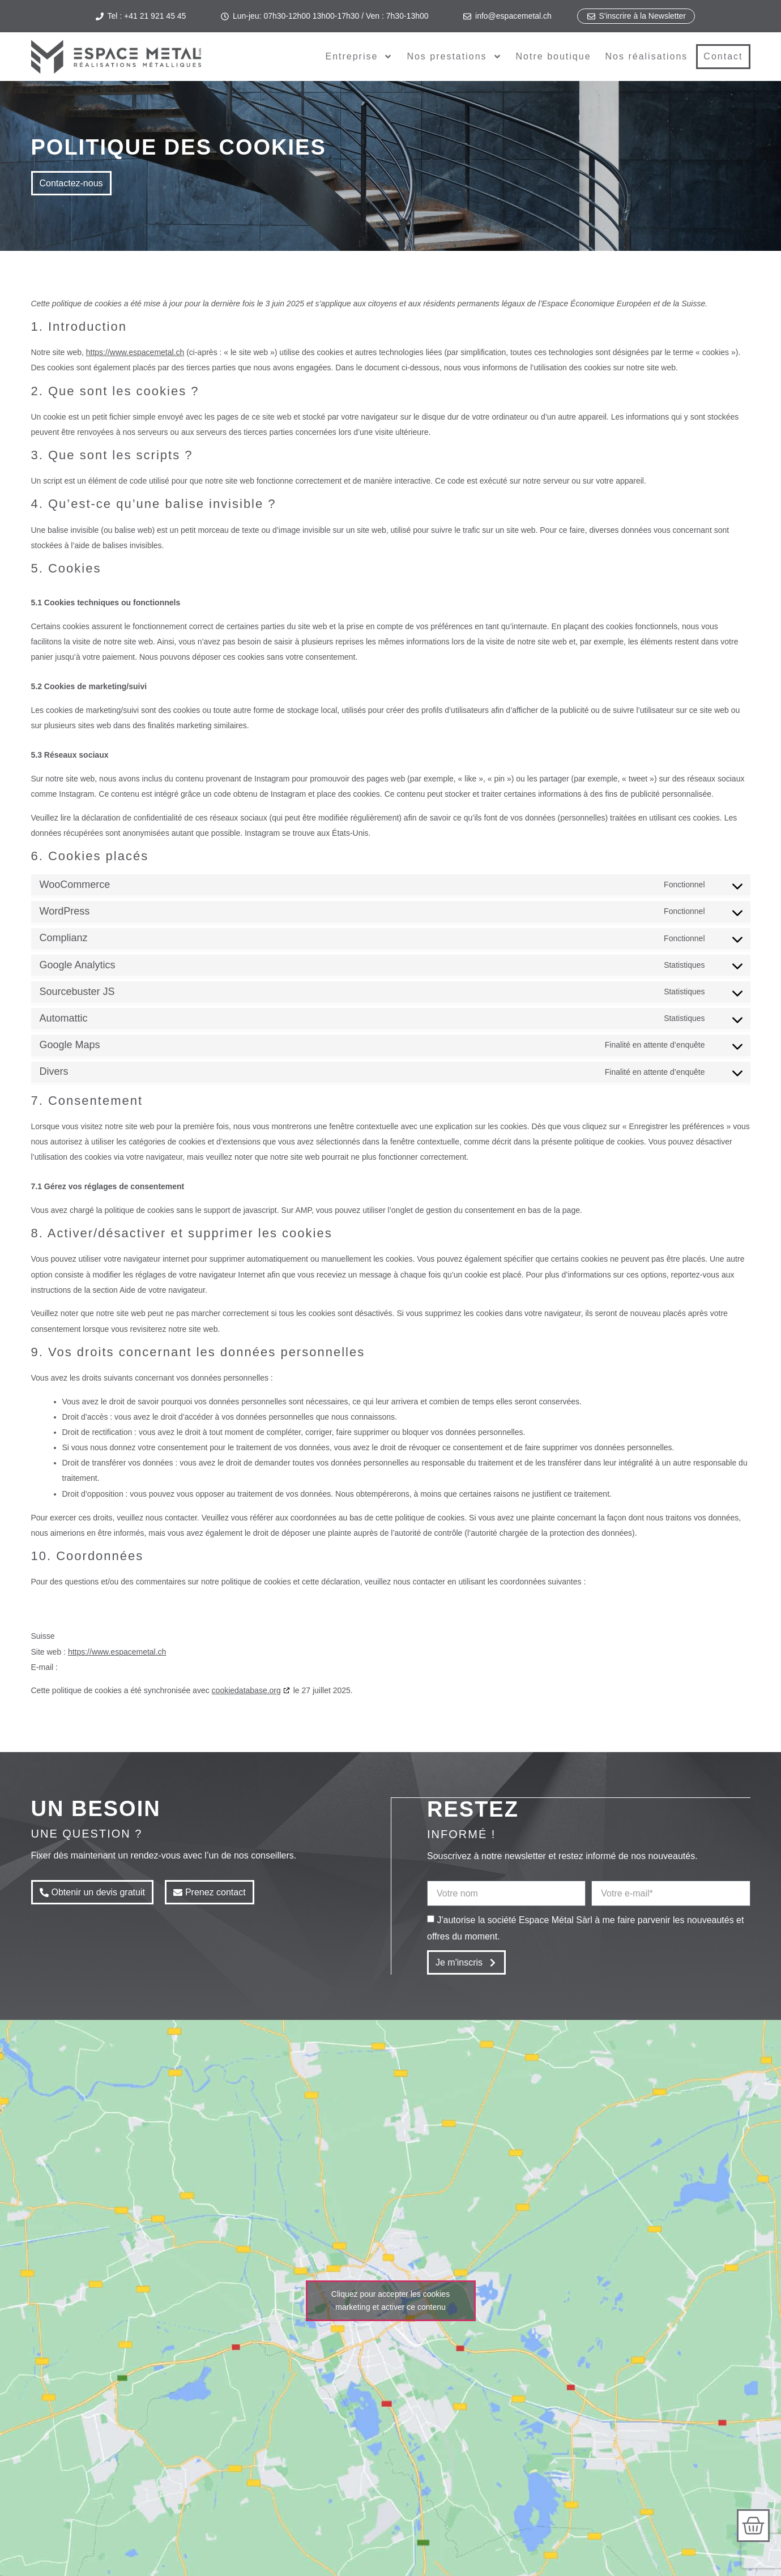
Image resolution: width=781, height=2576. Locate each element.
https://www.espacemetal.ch (135, 352)
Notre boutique (553, 56)
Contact (722, 56)
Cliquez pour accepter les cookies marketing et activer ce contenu (390, 2300)
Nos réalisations (646, 56)
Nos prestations (454, 56)
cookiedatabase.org (246, 1690)
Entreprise (358, 56)
